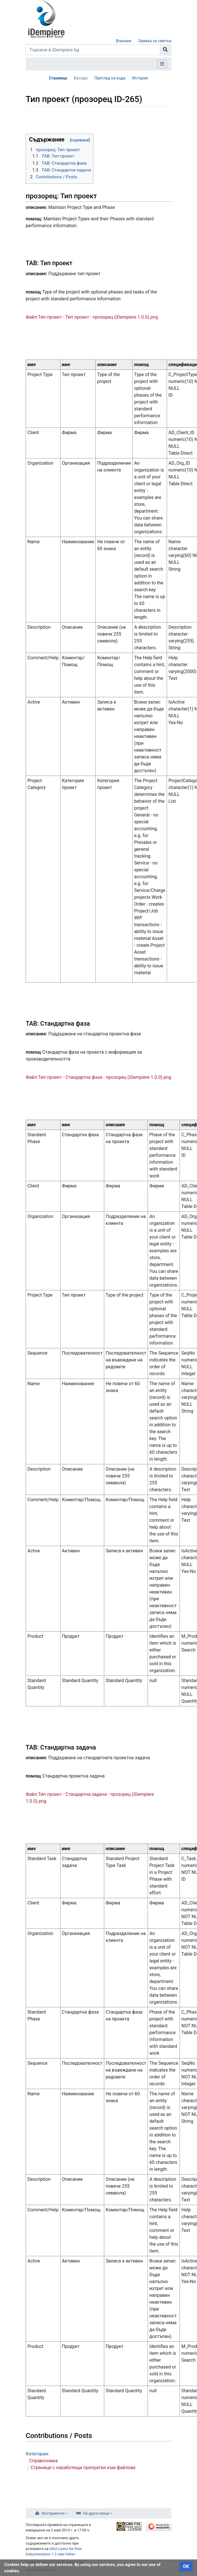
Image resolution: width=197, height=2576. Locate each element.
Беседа (80, 78)
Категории (37, 2454)
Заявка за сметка (154, 41)
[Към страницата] (165, 49)
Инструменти (53, 2513)
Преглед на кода (109, 78)
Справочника (43, 2460)
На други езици (96, 2513)
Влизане (123, 41)
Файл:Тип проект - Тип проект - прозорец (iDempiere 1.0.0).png (92, 317)
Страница (58, 78)
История (140, 78)
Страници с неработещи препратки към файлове (83, 2467)
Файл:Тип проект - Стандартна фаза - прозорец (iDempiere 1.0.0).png (98, 1077)
